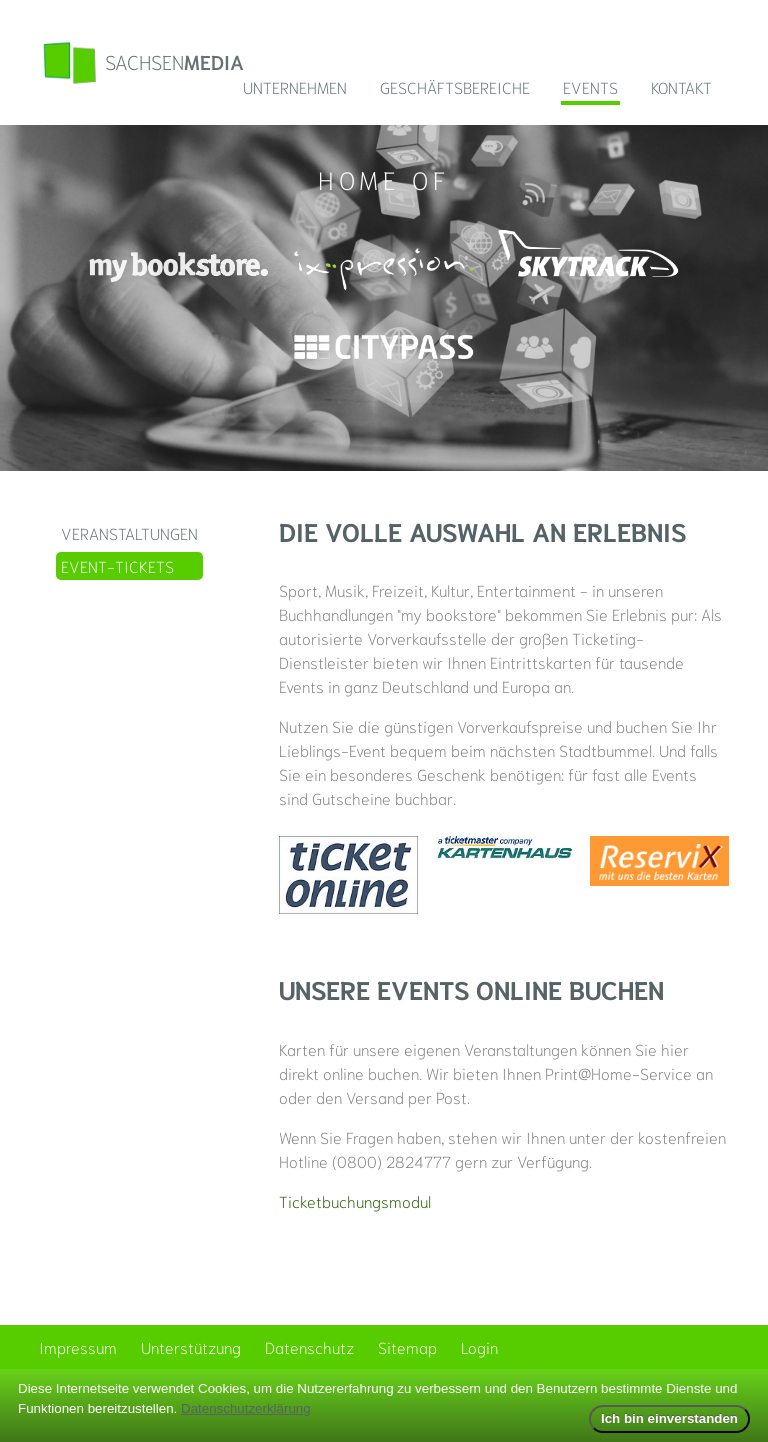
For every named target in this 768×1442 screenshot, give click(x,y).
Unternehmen (295, 86)
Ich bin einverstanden (669, 1418)
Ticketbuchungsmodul (355, 1200)
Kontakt (681, 86)
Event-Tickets (117, 565)
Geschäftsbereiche (455, 86)
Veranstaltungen (129, 532)
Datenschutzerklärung (246, 1408)
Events (590, 86)
